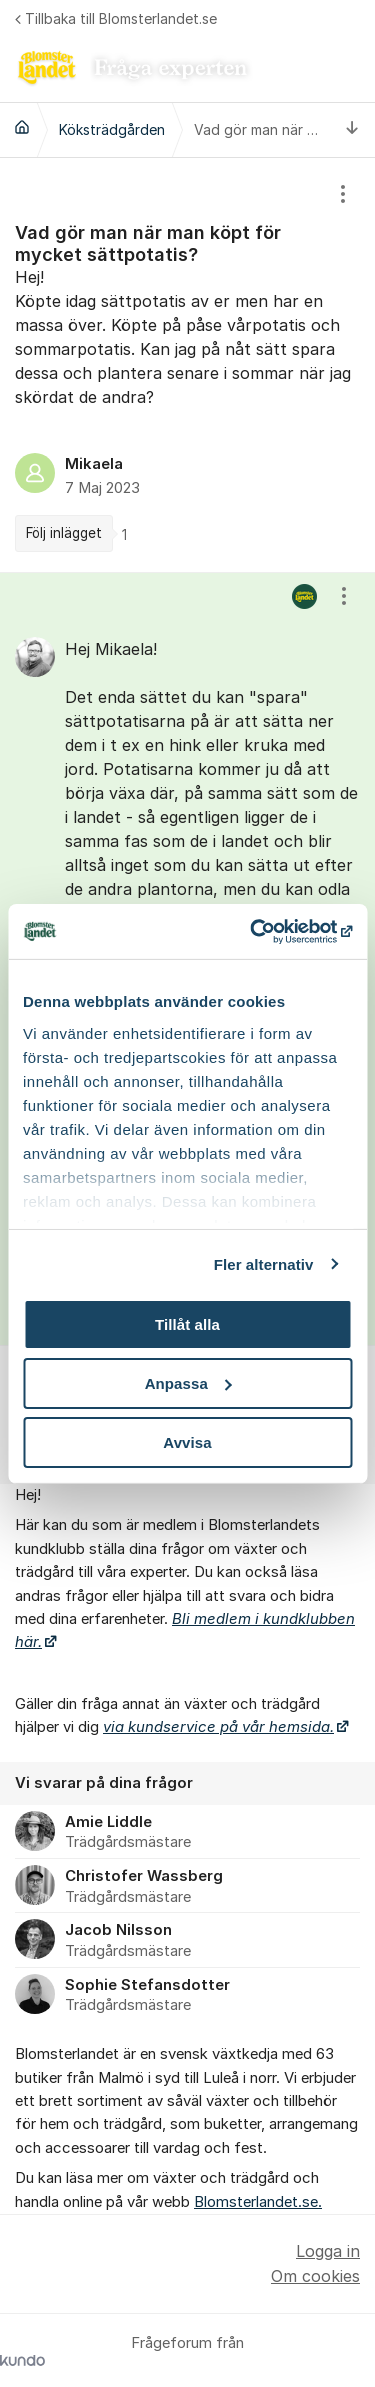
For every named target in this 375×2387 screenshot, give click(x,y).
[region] (187, 365)
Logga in (328, 2251)
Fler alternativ (264, 1263)
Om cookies (315, 2276)
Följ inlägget (64, 533)
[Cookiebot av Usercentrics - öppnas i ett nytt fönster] (267, 931)
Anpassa (188, 1383)
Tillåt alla (187, 1324)
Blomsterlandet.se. (258, 2202)
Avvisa (187, 1441)
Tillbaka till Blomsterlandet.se (116, 18)
